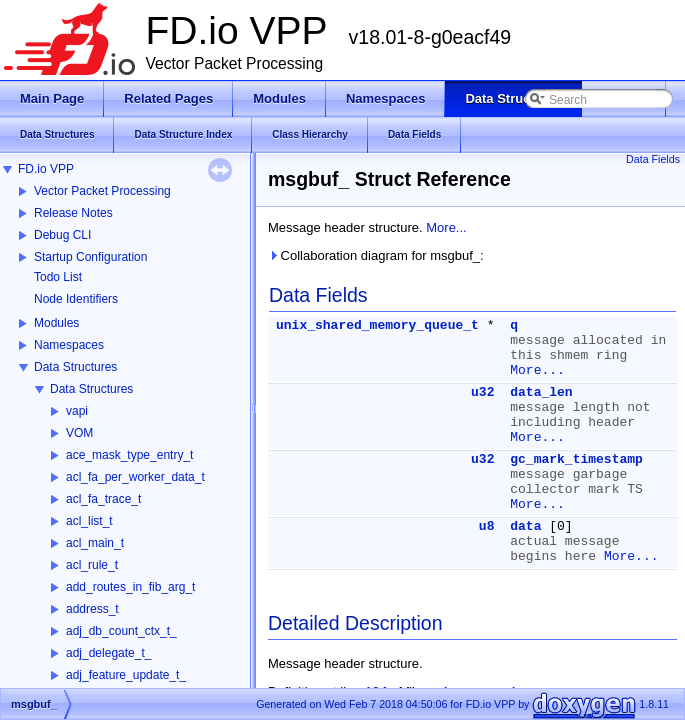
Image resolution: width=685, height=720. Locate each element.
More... (446, 227)
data (525, 526)
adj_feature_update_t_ (126, 675)
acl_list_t (89, 521)
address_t (92, 609)
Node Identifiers (76, 299)
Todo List (58, 277)
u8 (487, 526)
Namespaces (69, 345)
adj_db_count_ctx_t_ (121, 631)
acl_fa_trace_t (103, 499)
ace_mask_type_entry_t (129, 455)
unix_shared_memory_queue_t (377, 325)
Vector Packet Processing (102, 191)
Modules (56, 323)
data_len (541, 392)
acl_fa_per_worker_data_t (135, 477)
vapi (77, 411)
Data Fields (653, 159)
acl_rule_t (92, 565)
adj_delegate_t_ (108, 653)
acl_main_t (95, 543)
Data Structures (75, 367)
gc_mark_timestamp (576, 459)
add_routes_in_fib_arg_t (130, 587)
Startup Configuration (90, 257)
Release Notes (73, 213)
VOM (79, 433)
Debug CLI (62, 235)
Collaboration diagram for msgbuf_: (376, 255)
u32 (482, 392)
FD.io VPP (46, 169)
